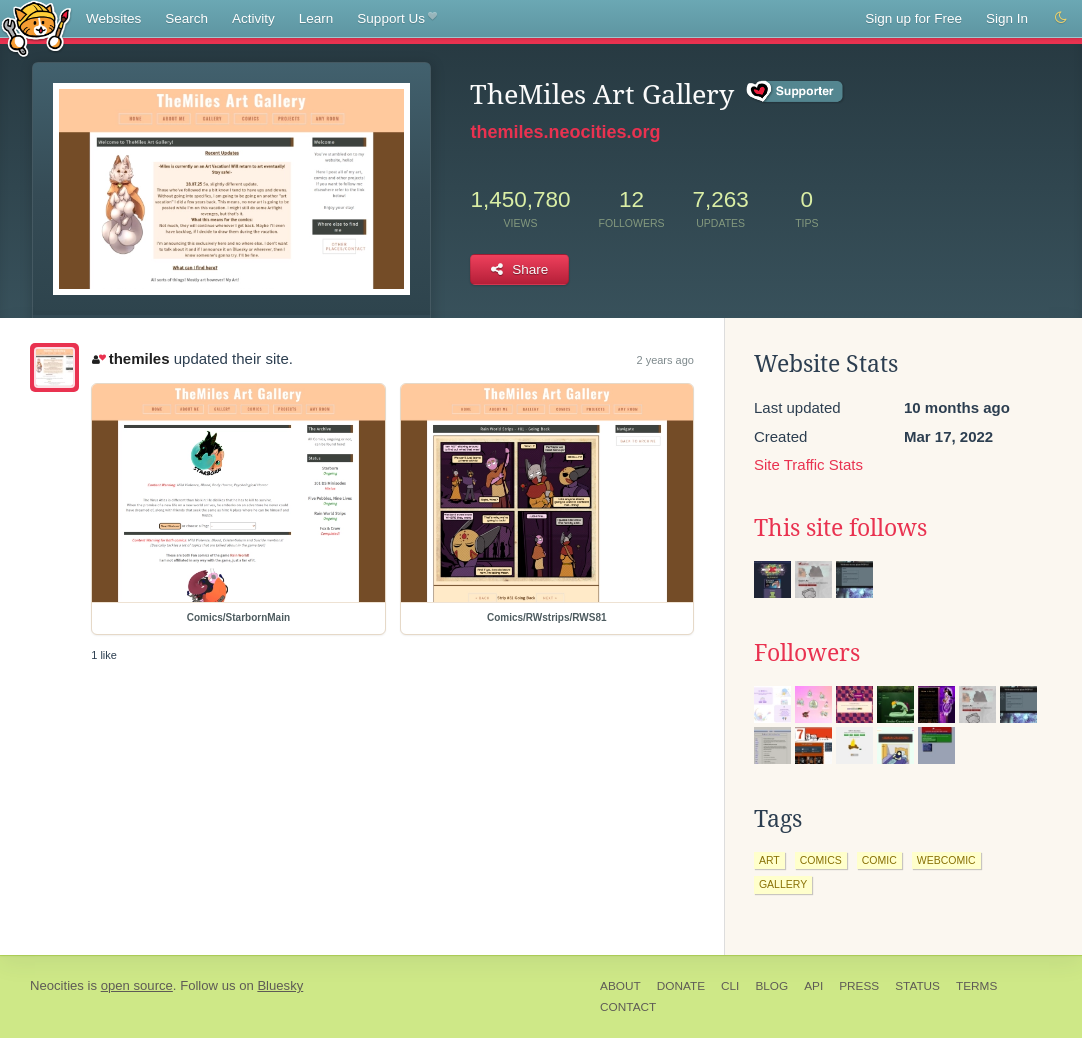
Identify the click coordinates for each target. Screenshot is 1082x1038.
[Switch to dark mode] (1061, 18)
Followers (807, 653)
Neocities (57, 985)
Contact (628, 1007)
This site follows (840, 528)
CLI (730, 986)
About (620, 986)
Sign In (1007, 18)
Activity (253, 18)
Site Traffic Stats (808, 464)
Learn (316, 18)
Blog (771, 986)
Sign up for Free (913, 18)
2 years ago (664, 360)
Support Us (396, 19)
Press (859, 986)
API (813, 986)
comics (821, 860)
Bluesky (280, 985)
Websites (113, 18)
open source (137, 985)
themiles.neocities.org (565, 132)
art (769, 860)
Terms (976, 986)
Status (917, 986)
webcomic (946, 860)
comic (879, 860)
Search (186, 18)
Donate (681, 986)
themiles (130, 358)
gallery (783, 884)
